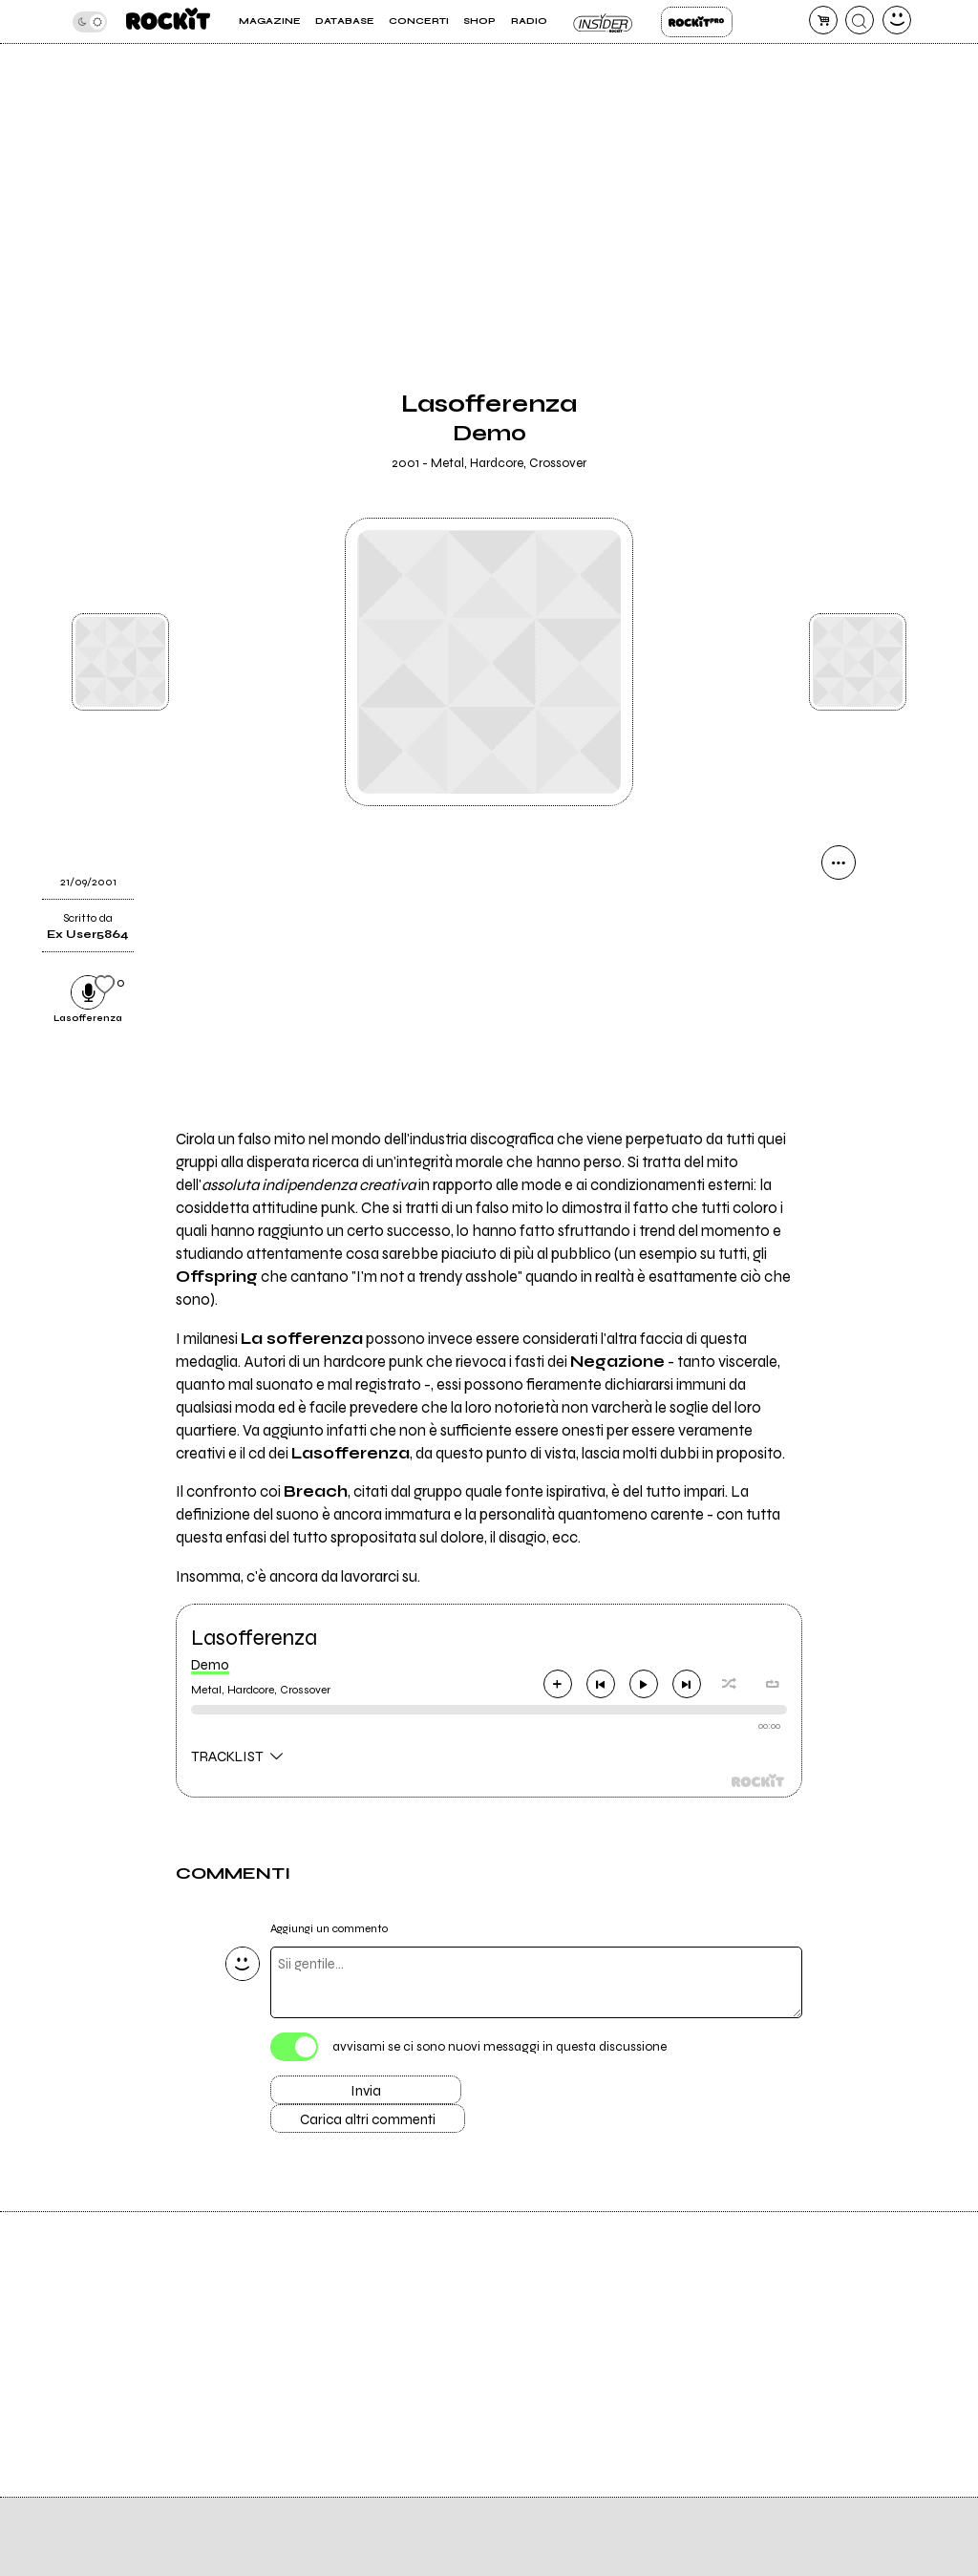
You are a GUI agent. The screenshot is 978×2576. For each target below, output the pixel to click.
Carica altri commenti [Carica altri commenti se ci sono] (368, 2119)
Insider (604, 22)
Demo (210, 1664)
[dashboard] (896, 20)
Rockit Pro (697, 22)
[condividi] (838, 862)
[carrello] (823, 20)
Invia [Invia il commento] (366, 2090)
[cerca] (859, 20)
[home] (168, 21)
